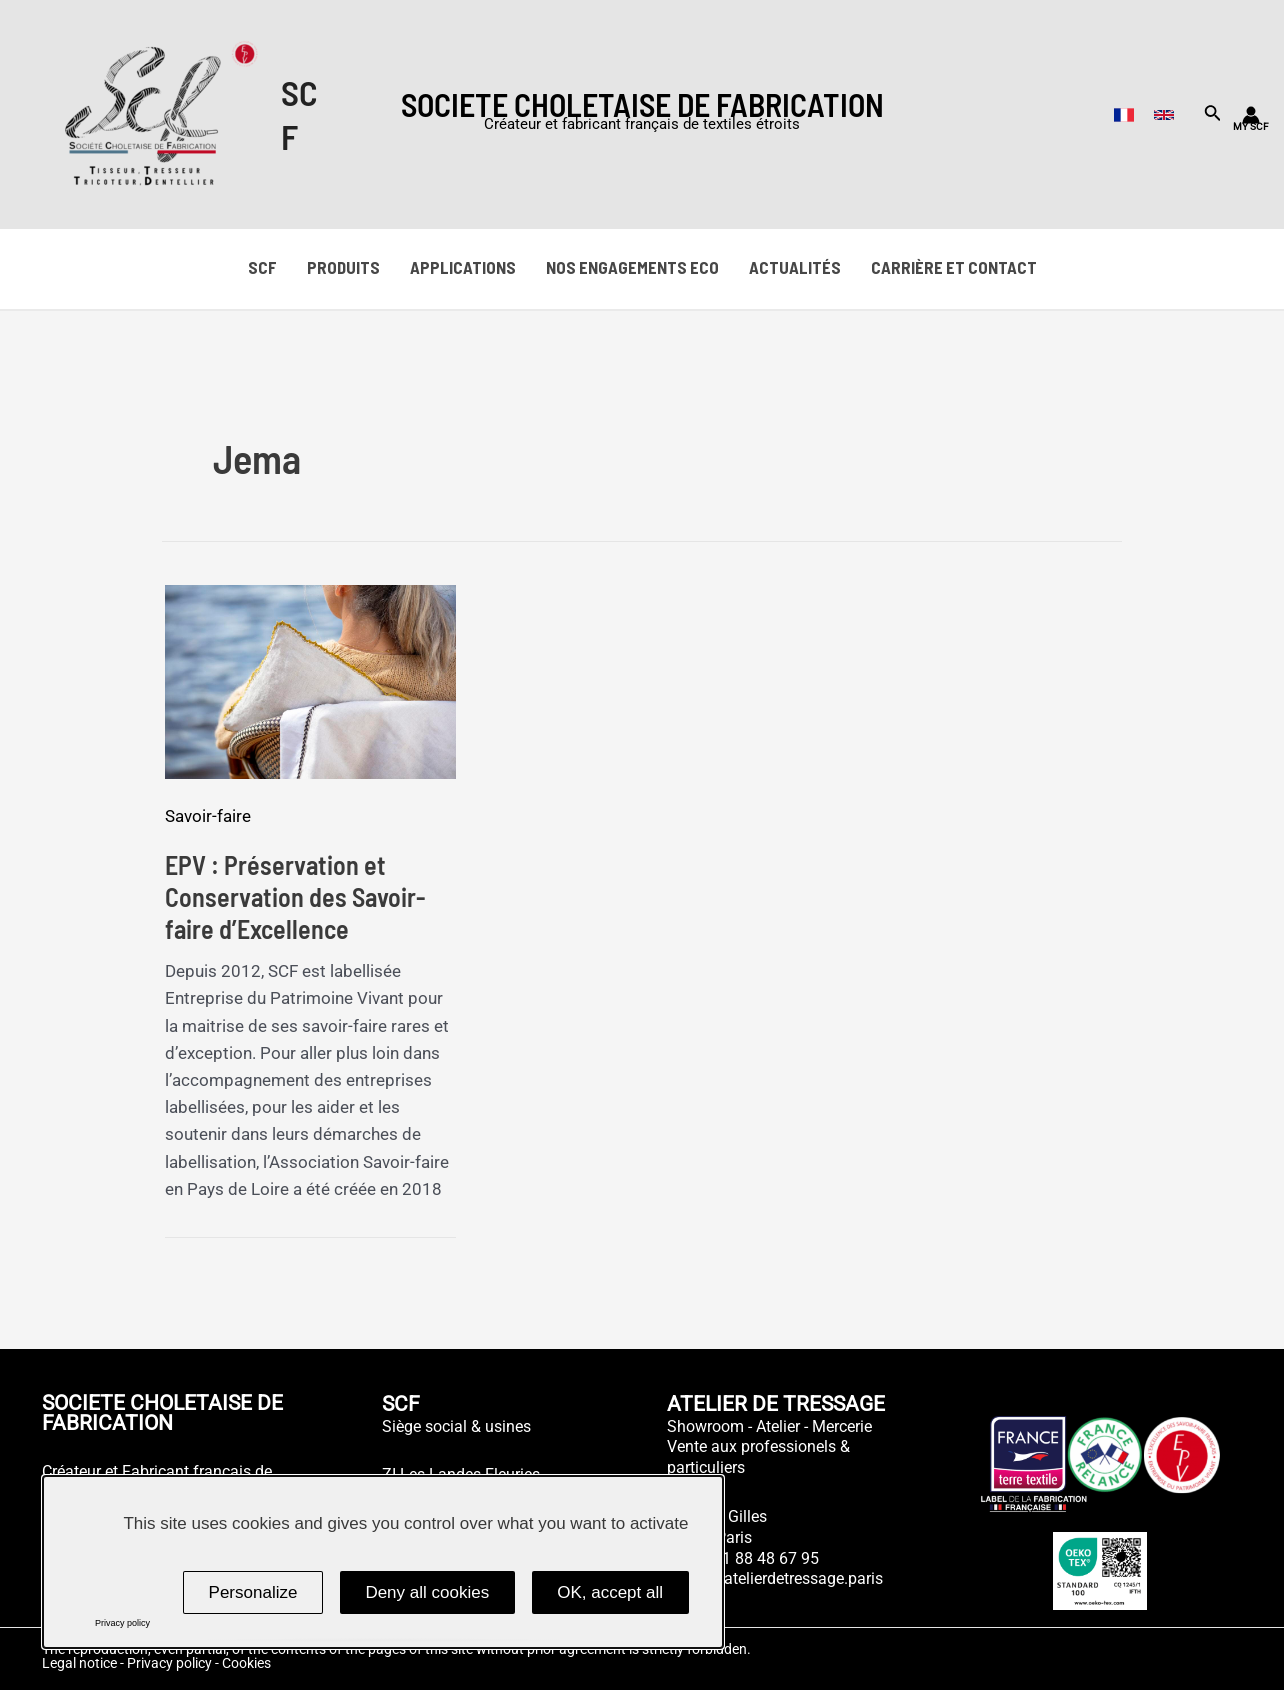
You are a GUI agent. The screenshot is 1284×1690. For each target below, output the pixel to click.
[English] (1164, 115)
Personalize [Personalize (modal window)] (253, 1592)
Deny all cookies (427, 1592)
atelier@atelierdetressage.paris (775, 1578)
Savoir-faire (208, 816)
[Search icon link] (1213, 116)
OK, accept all (610, 1592)
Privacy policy (169, 1663)
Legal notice (79, 1663)
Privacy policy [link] (122, 1623)
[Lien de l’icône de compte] (1251, 115)
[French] (1124, 115)
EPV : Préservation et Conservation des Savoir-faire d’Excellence (295, 896)
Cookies (246, 1663)
